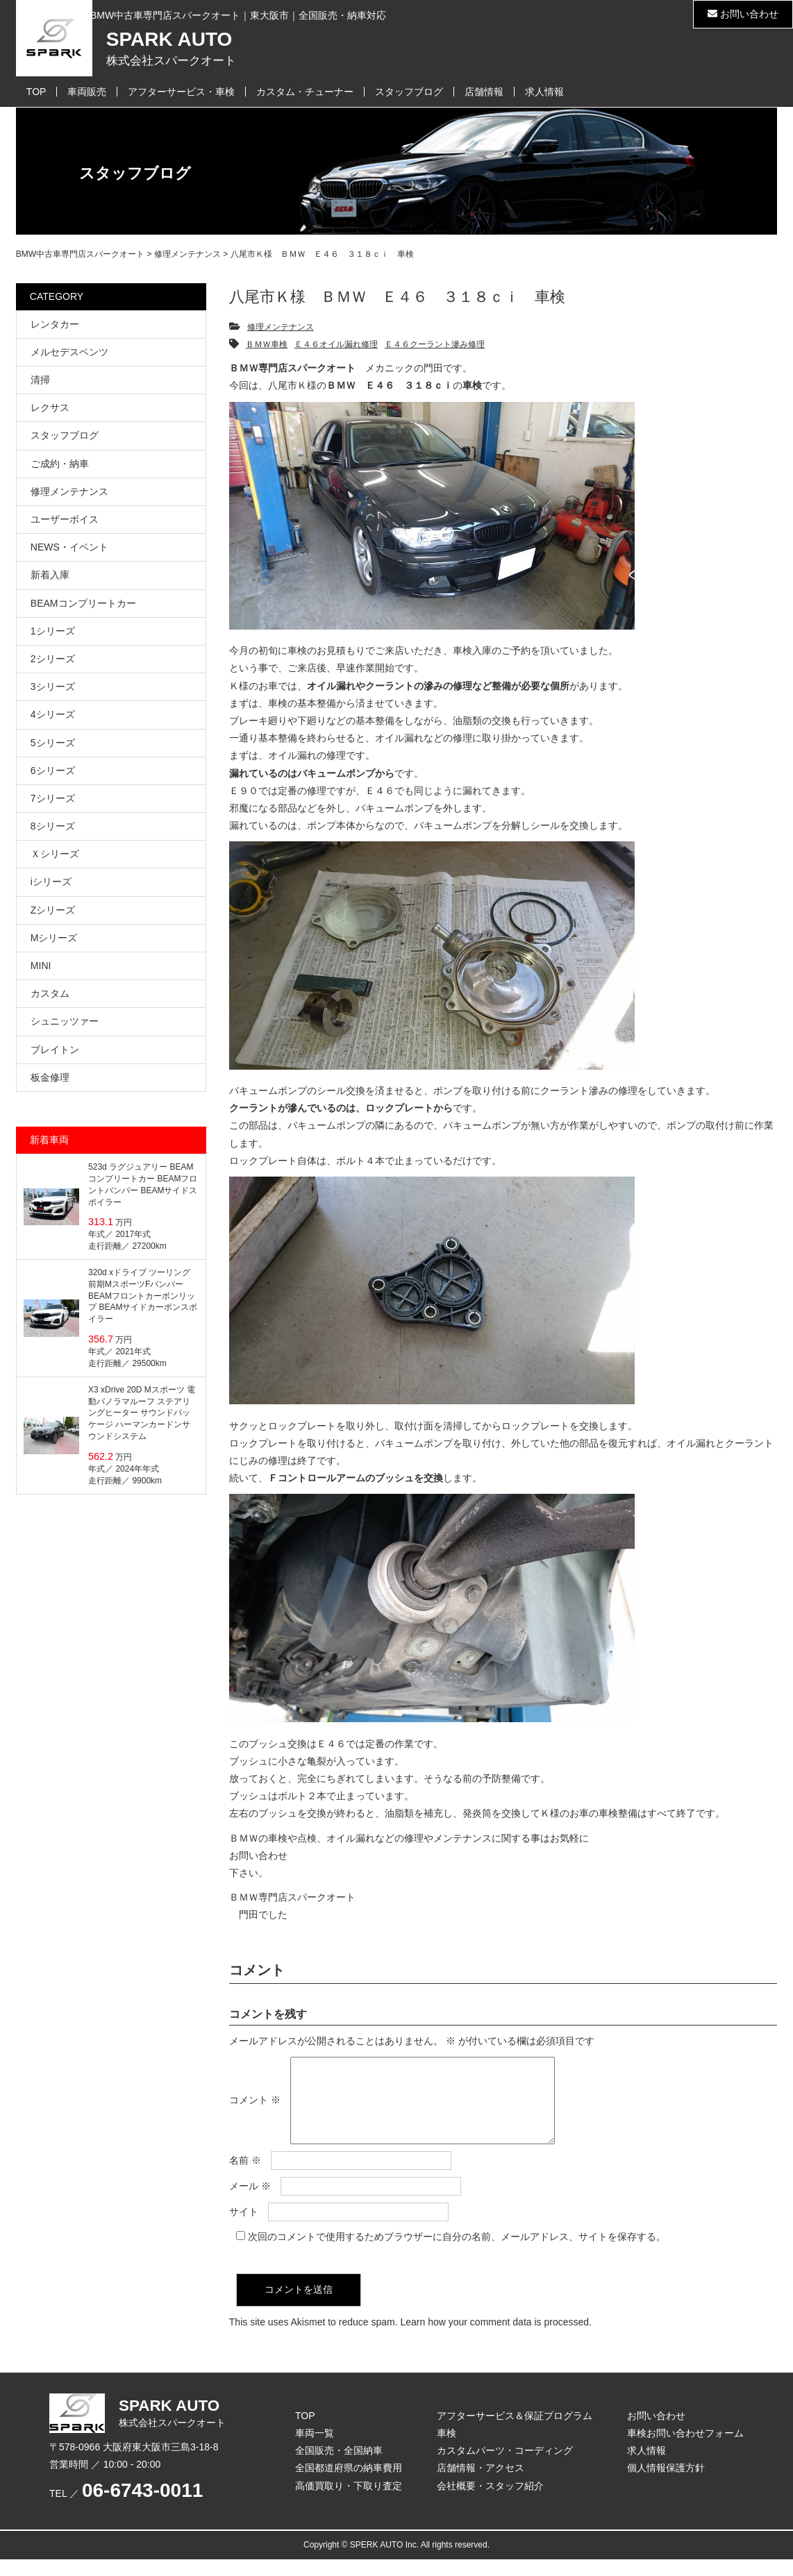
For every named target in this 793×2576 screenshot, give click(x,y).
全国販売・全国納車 (339, 2467)
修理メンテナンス (280, 327)
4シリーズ (53, 714)
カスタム (50, 993)
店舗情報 (484, 91)
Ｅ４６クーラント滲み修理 (435, 344)
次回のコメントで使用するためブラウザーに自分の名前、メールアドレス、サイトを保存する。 (457, 2253)
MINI (41, 965)
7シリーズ (53, 798)
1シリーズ (53, 631)
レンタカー (55, 324)
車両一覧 (314, 2449)
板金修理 (50, 1077)
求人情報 (544, 91)
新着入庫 (50, 574)
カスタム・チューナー (304, 91)
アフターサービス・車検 (181, 91)
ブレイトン (55, 1049)
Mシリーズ (54, 937)
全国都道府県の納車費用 (348, 2484)
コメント (255, 2108)
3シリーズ (53, 686)
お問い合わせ (743, 13)
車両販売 (86, 91)
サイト (243, 2228)
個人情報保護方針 (666, 2484)
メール (250, 2202)
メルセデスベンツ (69, 351)
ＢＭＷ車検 (266, 344)
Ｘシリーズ (55, 853)
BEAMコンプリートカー (83, 603)
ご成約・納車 (60, 463)
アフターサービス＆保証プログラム (514, 2432)
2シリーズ (53, 658)
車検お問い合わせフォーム (685, 2449)
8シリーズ (53, 826)
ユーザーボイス (65, 519)
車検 (446, 2449)
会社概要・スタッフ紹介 (490, 2502)
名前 (245, 2176)
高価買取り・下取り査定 (348, 2502)
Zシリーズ (53, 910)
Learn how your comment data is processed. (495, 2338)
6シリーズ (53, 770)
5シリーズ (53, 742)
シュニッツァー (65, 1021)
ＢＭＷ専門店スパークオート (292, 1897)
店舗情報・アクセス (480, 2484)
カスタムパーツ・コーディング (505, 2467)
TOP (36, 91)
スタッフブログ (409, 91)
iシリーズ (51, 881)
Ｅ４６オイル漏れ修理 (336, 344)
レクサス (50, 407)
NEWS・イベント (69, 547)
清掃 (40, 379)
